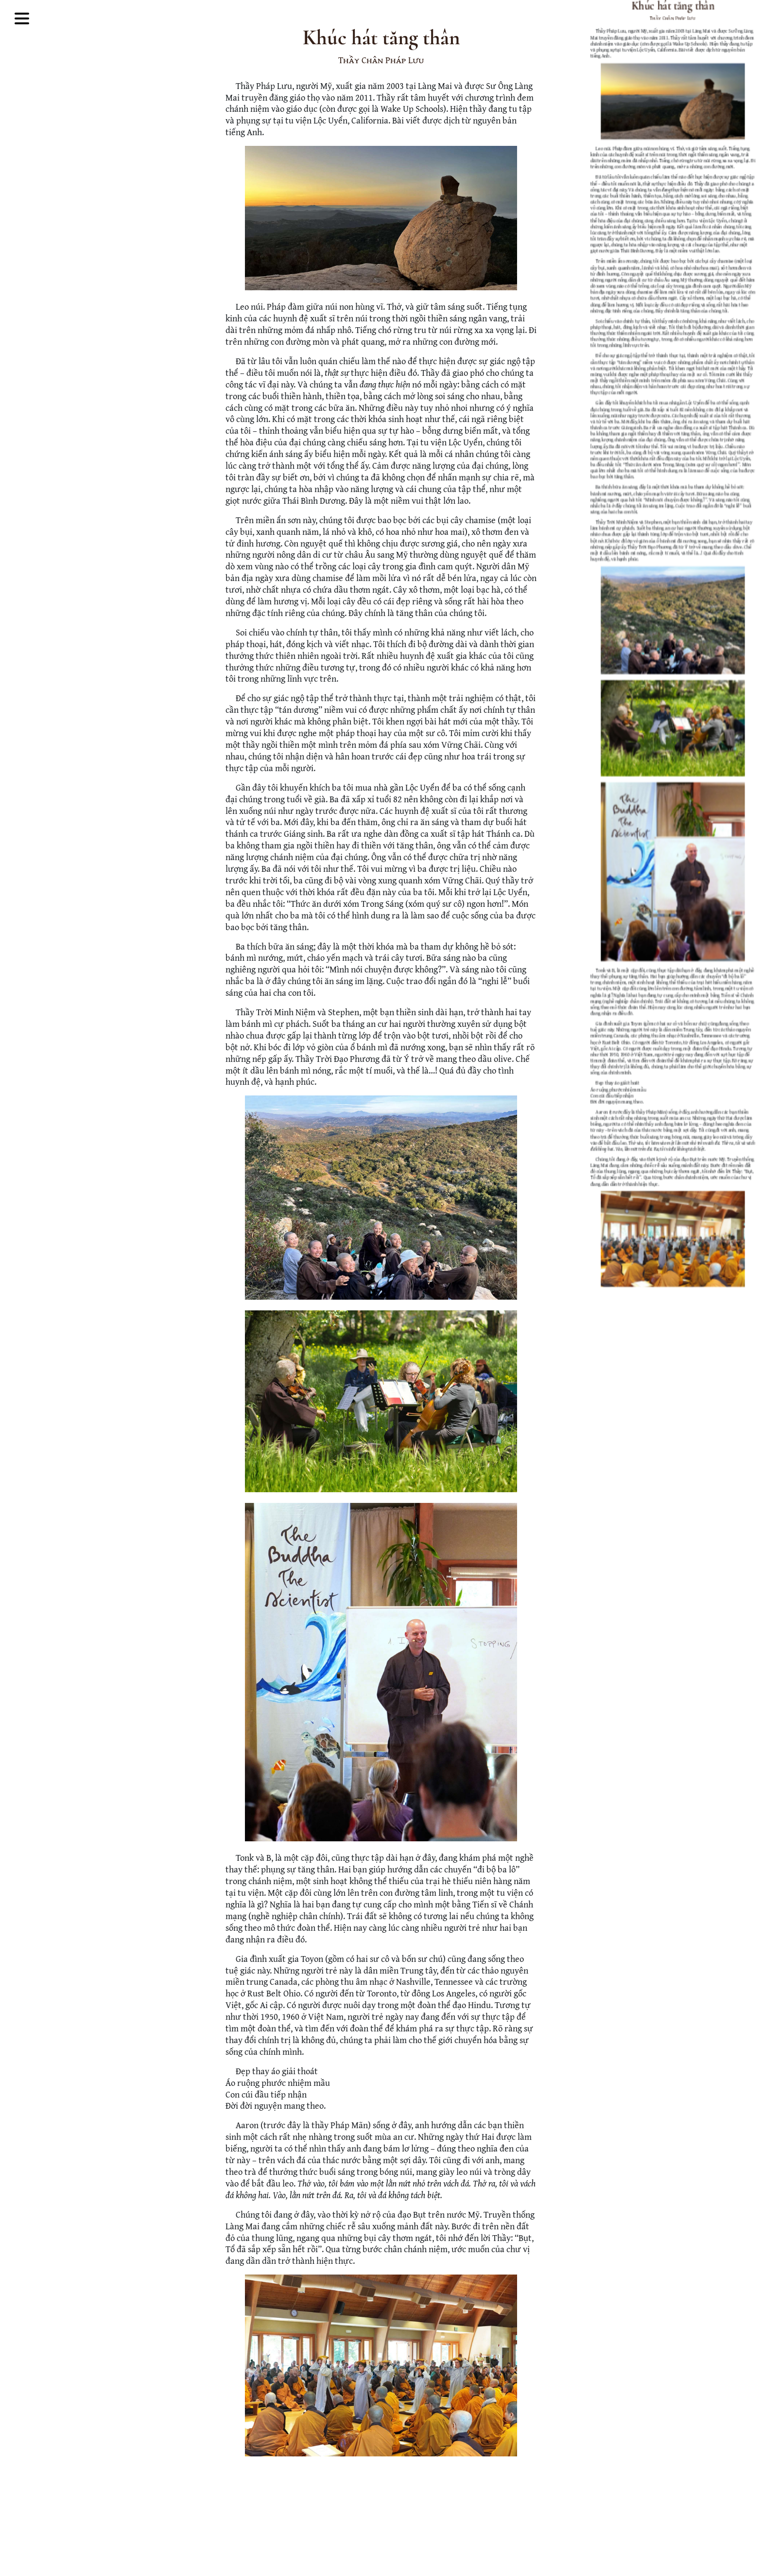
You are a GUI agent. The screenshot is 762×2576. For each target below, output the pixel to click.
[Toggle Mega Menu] (21, 20)
